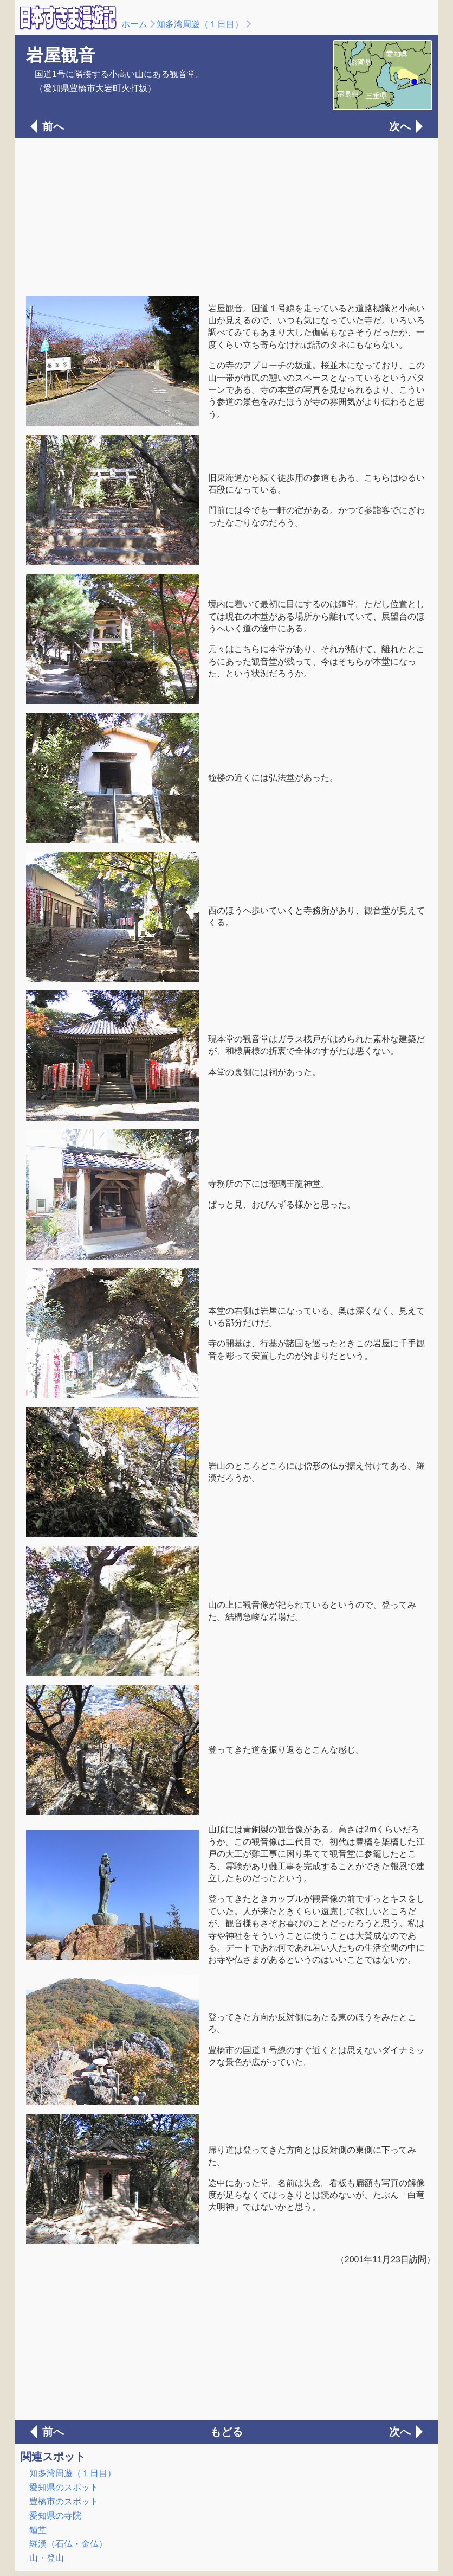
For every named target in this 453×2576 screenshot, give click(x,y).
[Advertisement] (226, 216)
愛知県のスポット (64, 2487)
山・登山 (46, 2557)
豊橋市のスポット (64, 2501)
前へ (53, 126)
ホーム (134, 24)
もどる (226, 2432)
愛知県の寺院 (55, 2515)
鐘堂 (38, 2529)
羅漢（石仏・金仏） (68, 2543)
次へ (400, 126)
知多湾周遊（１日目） (200, 24)
